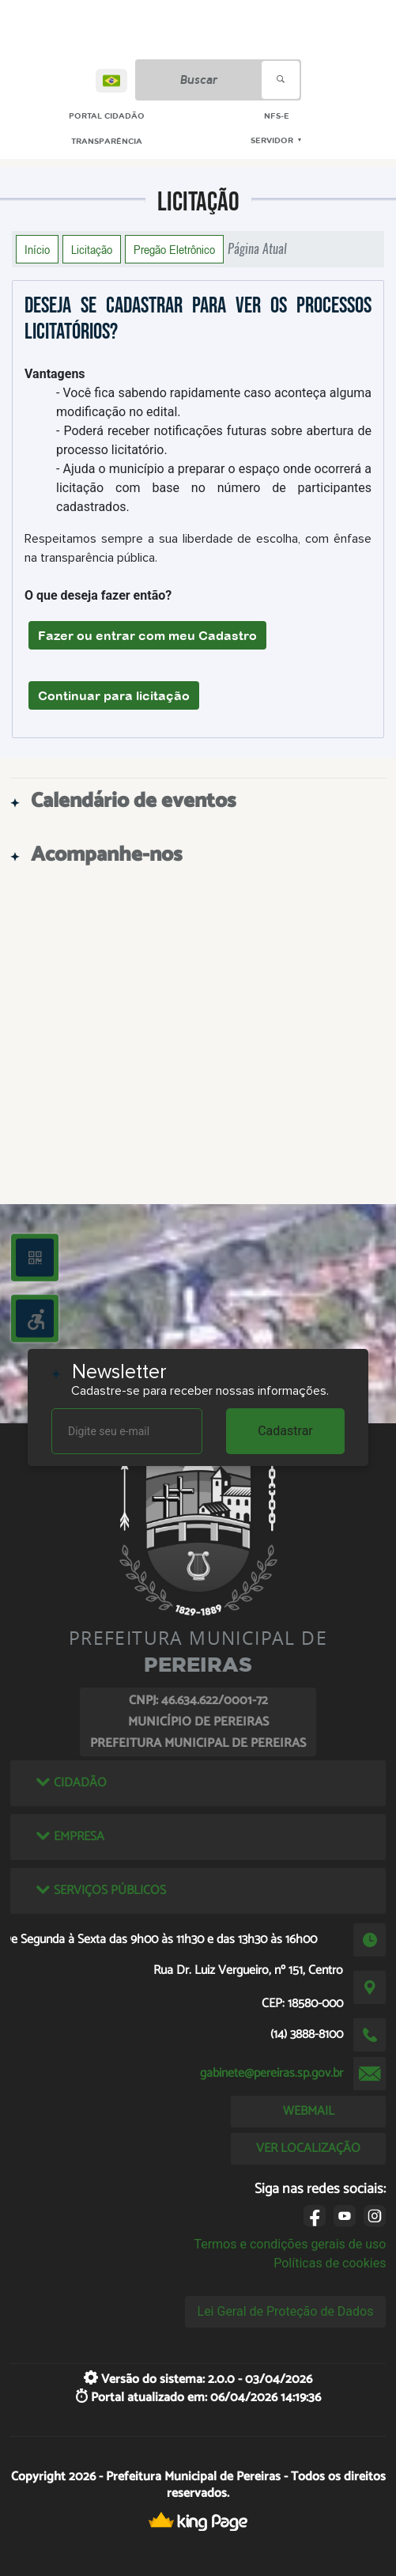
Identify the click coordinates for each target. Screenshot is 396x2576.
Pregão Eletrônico (174, 249)
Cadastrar (285, 1430)
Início (37, 249)
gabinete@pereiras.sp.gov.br (271, 2073)
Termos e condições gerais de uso (290, 2244)
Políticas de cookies (329, 2263)
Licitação (91, 249)
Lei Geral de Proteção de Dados (286, 2311)
